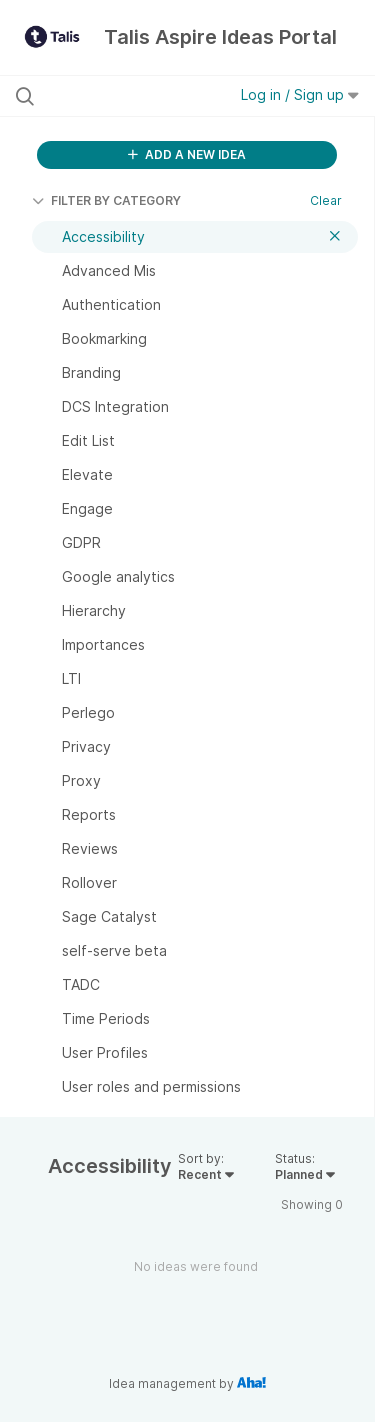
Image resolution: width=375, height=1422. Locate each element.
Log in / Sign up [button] (300, 94)
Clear (326, 200)
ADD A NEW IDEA (187, 154)
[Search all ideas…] (119, 96)
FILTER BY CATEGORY (106, 200)
